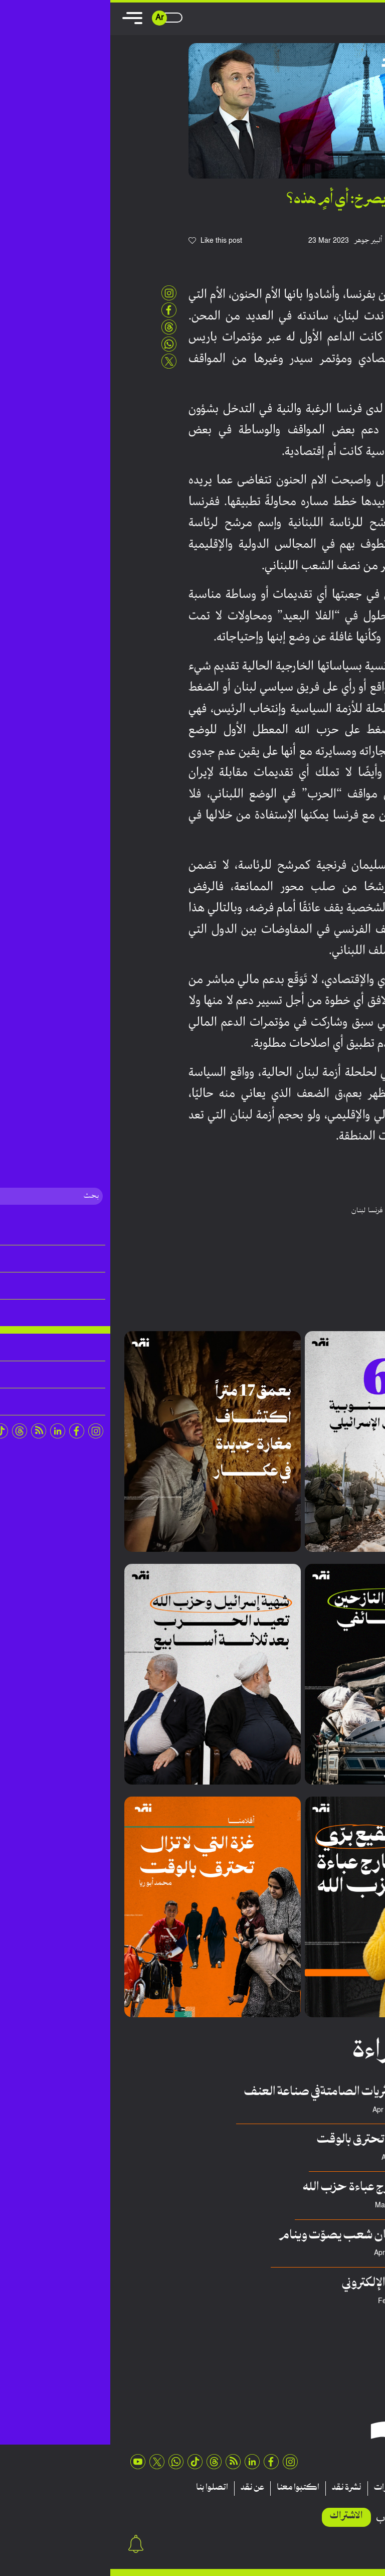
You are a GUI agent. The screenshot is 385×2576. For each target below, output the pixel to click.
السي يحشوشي (325, 2253)
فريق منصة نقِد (325, 2205)
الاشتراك (236, 2516)
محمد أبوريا (329, 2158)
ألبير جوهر (258, 241)
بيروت (328, 1211)
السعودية (351, 1211)
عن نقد (142, 2488)
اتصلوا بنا (102, 2488)
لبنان (248, 1211)
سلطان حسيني (324, 2110)
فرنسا (265, 1211)
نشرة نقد (236, 2488)
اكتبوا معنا (187, 2488)
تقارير (318, 2488)
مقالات (354, 2488)
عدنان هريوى (328, 2301)
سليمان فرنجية (296, 1211)
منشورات (279, 2488)
